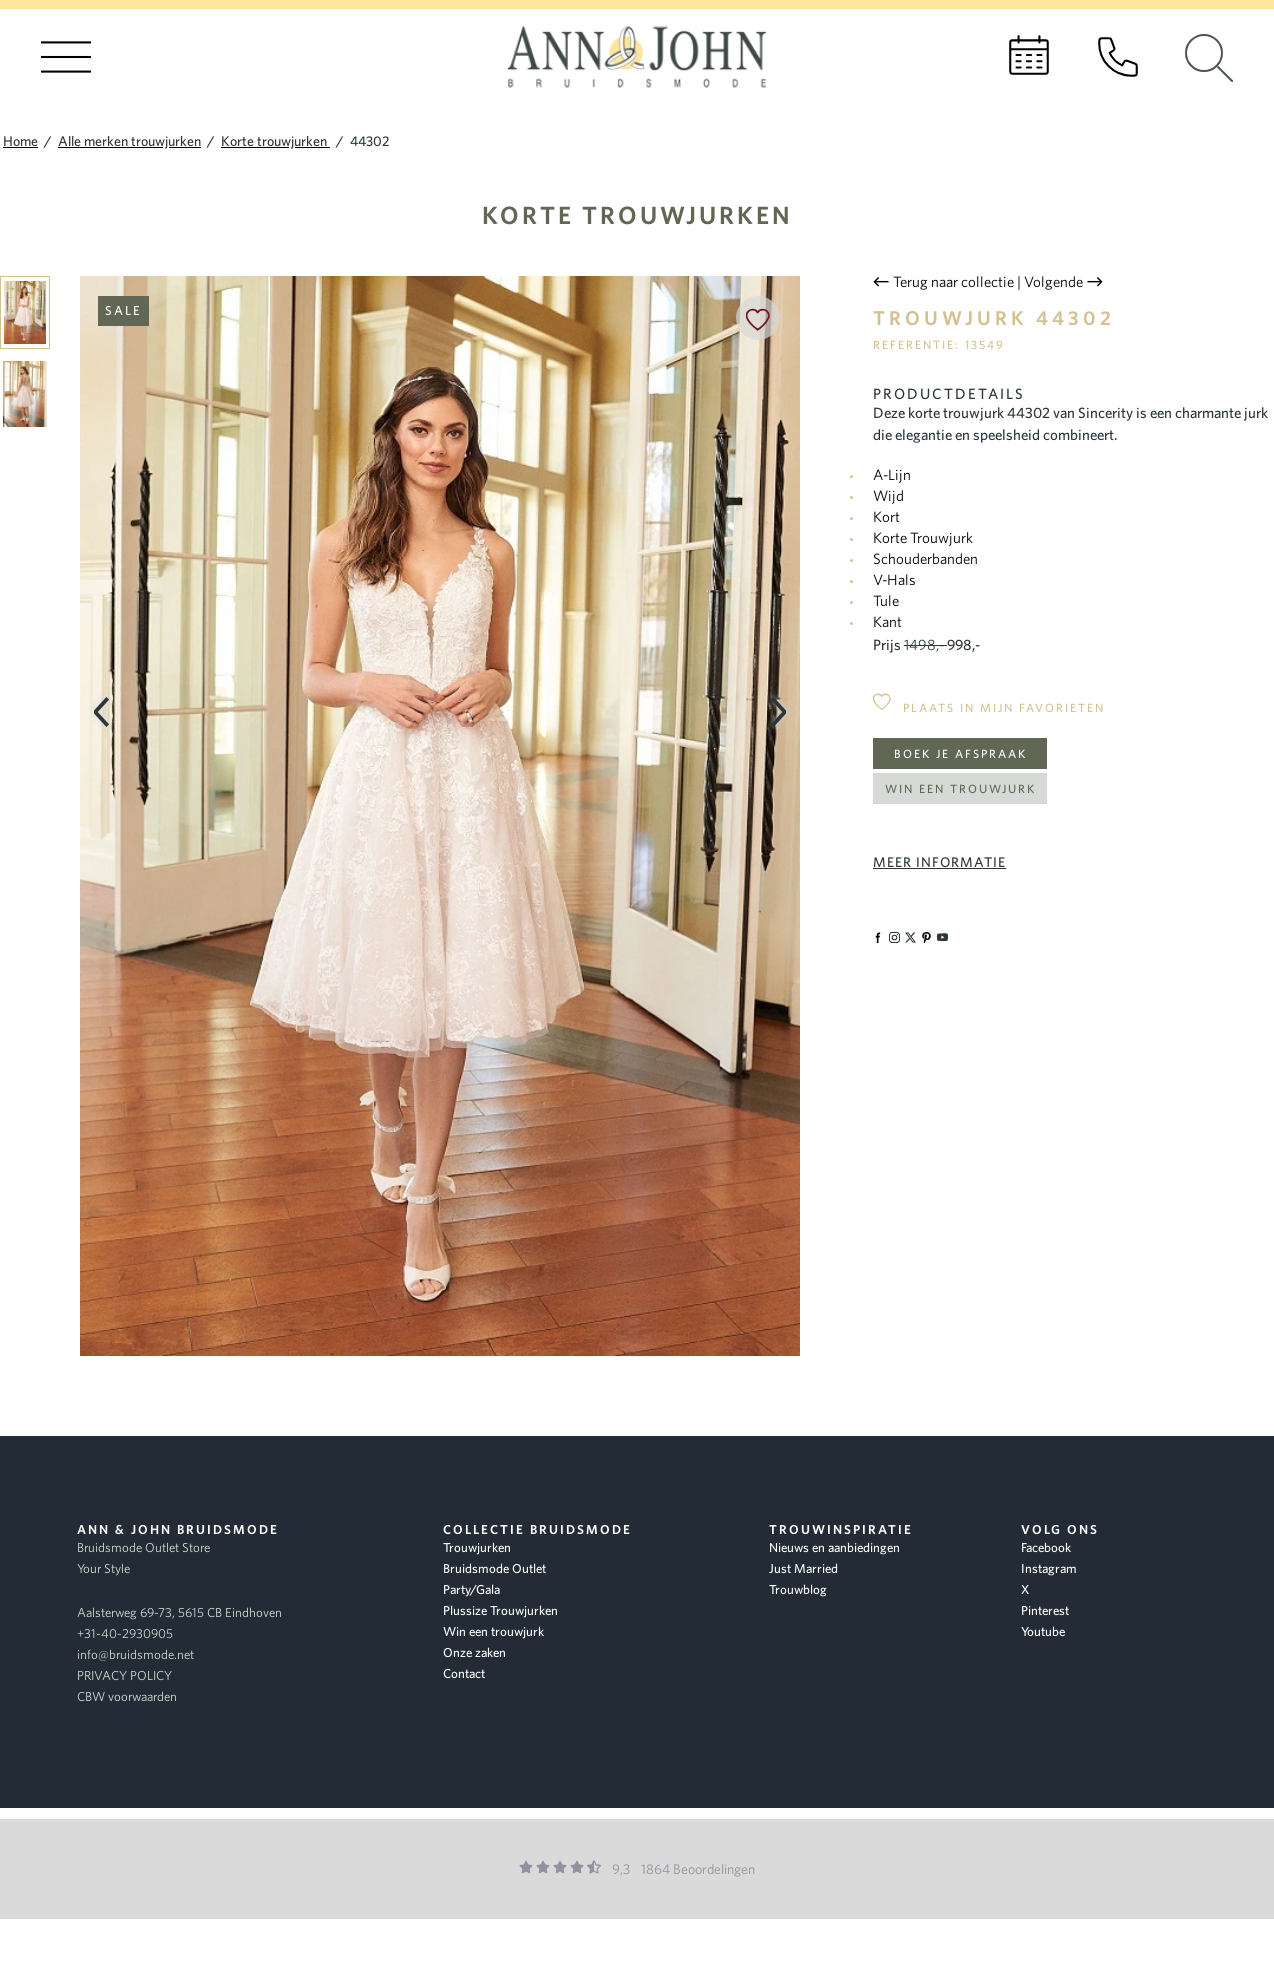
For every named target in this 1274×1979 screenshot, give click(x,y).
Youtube (1043, 1631)
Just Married (803, 1568)
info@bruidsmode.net (135, 1654)
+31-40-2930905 (125, 1633)
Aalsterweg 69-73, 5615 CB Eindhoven (179, 1612)
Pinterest (1045, 1610)
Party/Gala (471, 1589)
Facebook (1046, 1547)
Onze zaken (474, 1652)
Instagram (1049, 1568)
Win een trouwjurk (960, 788)
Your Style (103, 1568)
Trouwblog (798, 1589)
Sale (123, 310)
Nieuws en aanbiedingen (834, 1547)
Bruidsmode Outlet (494, 1568)
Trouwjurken (477, 1547)
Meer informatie (939, 862)
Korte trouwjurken (637, 214)
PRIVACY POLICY (124, 1675)
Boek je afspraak (960, 753)
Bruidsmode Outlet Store (143, 1547)
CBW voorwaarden (127, 1696)
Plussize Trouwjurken (500, 1610)
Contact (464, 1673)
